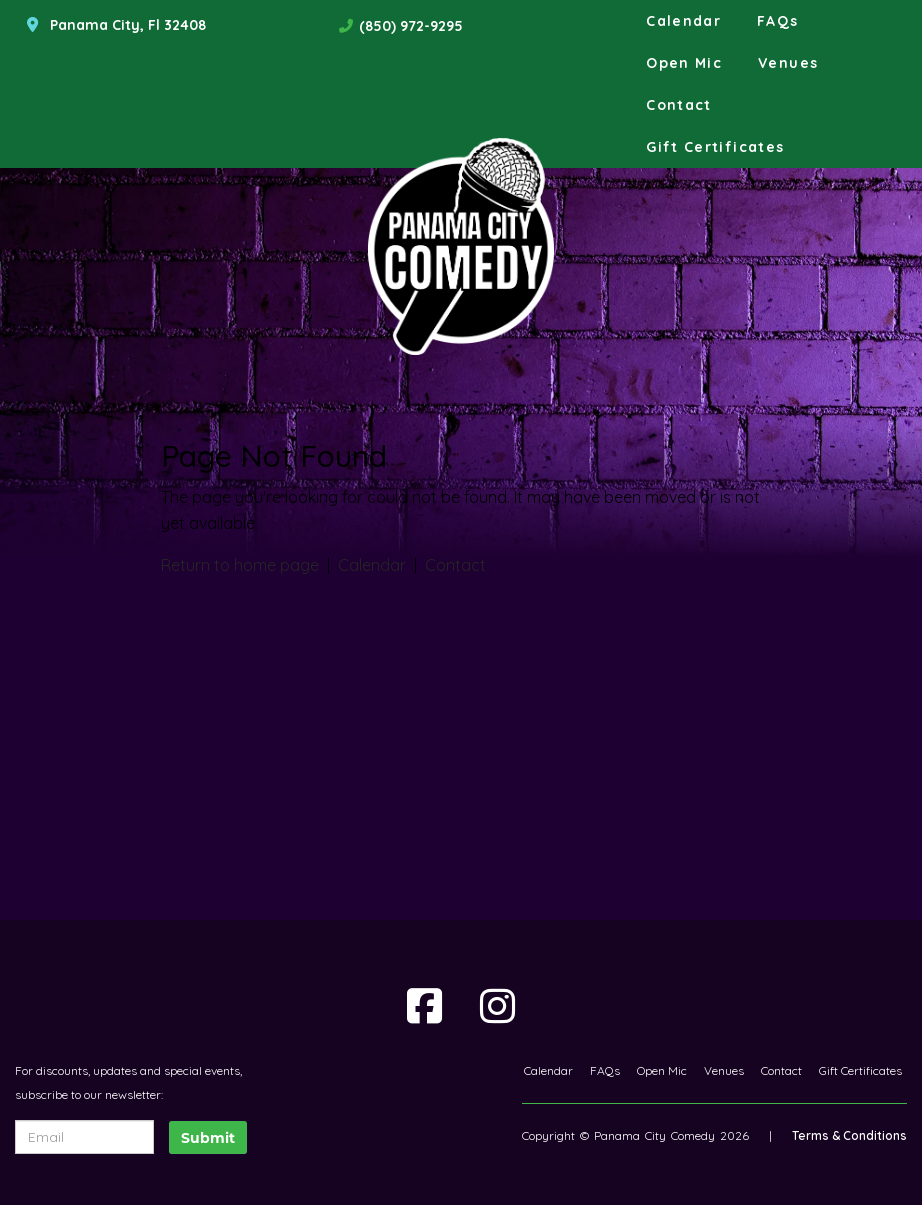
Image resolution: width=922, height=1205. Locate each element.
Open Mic (684, 63)
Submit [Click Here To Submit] (208, 1138)
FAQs (777, 21)
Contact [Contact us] (455, 565)
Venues (788, 63)
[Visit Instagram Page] (497, 1006)
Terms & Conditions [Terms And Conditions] (849, 1135)
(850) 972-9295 (411, 26)
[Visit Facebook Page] (424, 1006)
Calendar (683, 21)
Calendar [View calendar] (372, 565)
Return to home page (240, 565)
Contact (679, 105)
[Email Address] (84, 1137)
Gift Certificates (715, 147)
